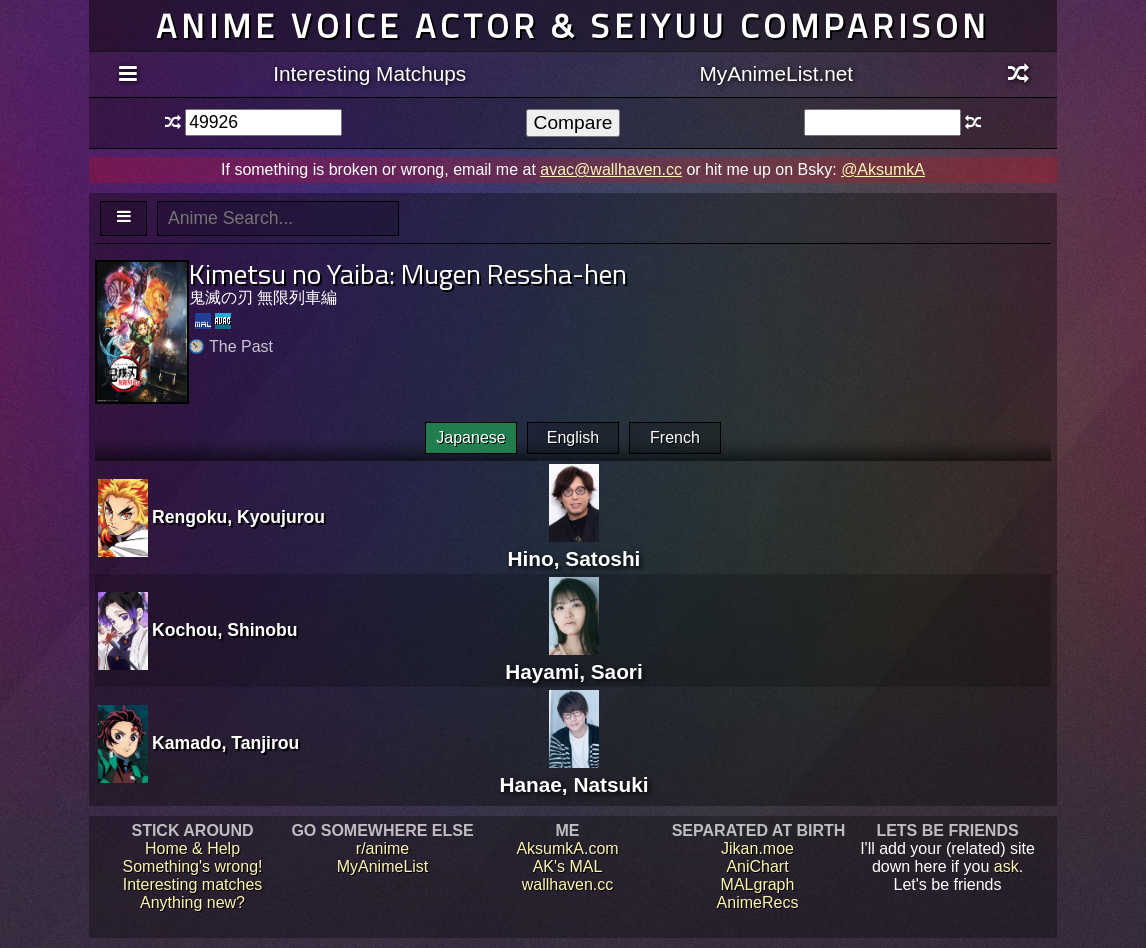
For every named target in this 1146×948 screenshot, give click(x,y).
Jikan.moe (757, 848)
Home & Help (192, 848)
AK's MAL (568, 866)
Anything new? (192, 902)
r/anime (382, 848)
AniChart (757, 866)
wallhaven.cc (568, 884)
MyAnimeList (383, 866)
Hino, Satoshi (574, 546)
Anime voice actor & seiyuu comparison (573, 25)
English (573, 437)
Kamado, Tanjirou (225, 743)
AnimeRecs (758, 902)
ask (1006, 866)
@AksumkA (883, 169)
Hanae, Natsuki (573, 772)
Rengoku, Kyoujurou (238, 517)
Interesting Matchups (369, 73)
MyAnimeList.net (776, 73)
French (675, 437)
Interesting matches (193, 884)
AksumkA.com (567, 848)
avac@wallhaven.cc (611, 169)
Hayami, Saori (574, 659)
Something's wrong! (192, 866)
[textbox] (263, 122)
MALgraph (758, 884)
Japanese (470, 437)
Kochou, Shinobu (225, 630)
